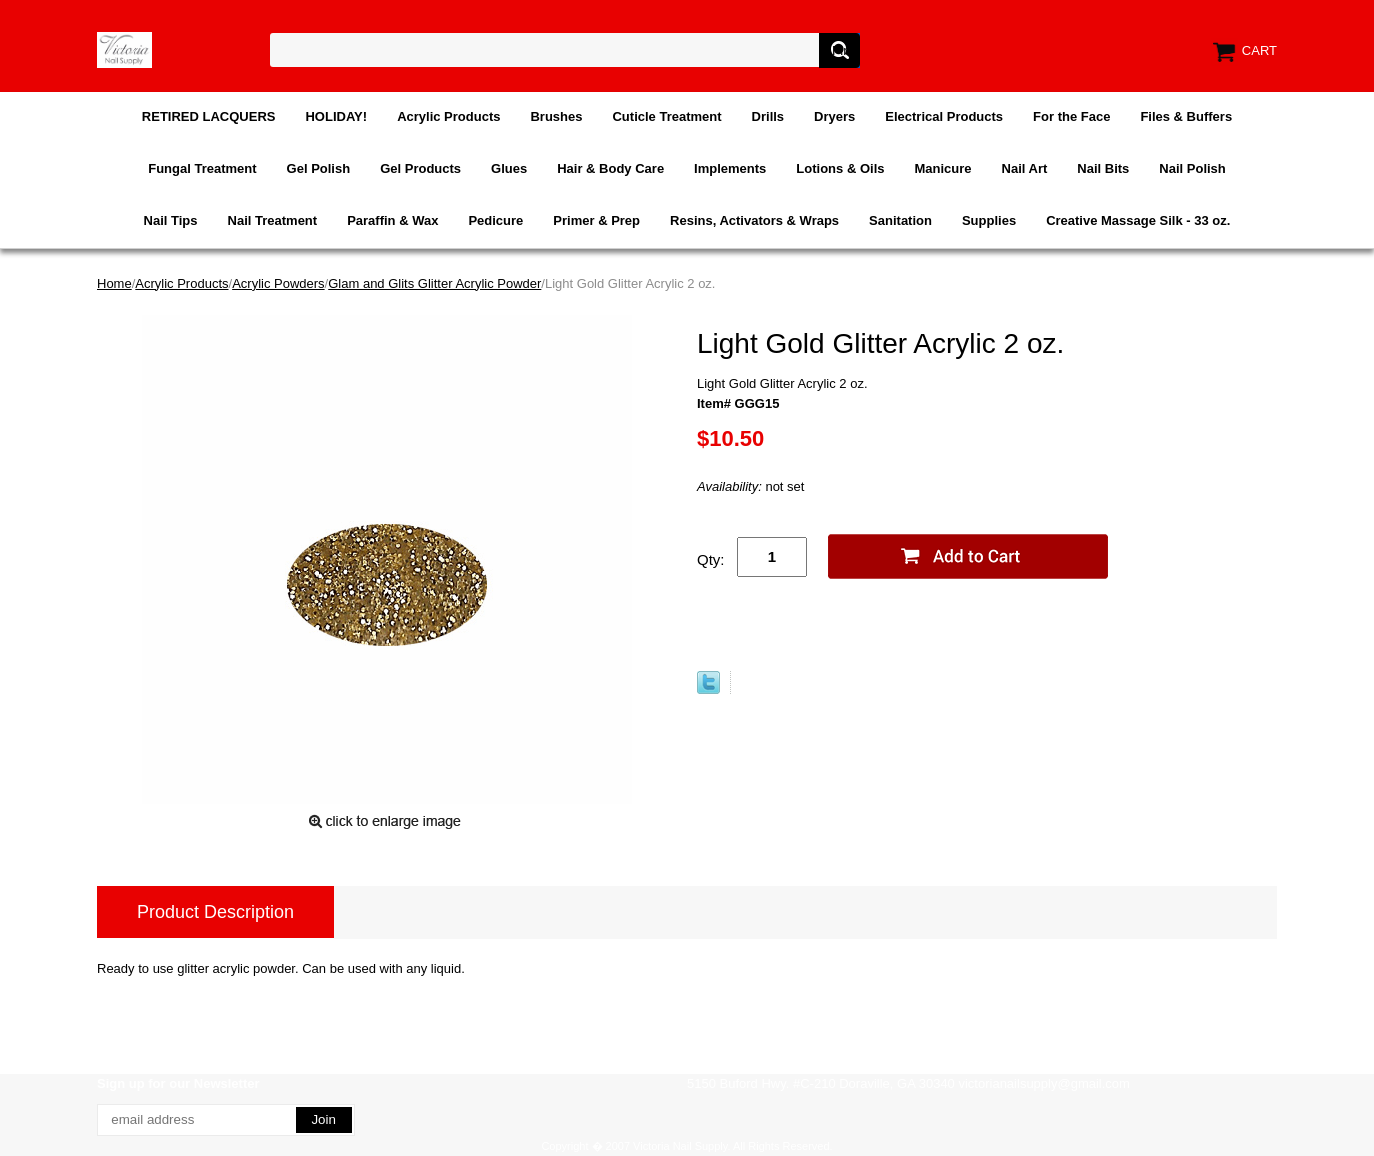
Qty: (711, 559)
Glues (509, 168)
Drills (768, 116)
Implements (730, 168)
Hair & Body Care (610, 168)
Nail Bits (1103, 168)
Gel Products (420, 168)
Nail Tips (171, 220)
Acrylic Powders (278, 283)
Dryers (834, 116)
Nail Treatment (273, 220)
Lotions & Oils (840, 168)
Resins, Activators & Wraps (754, 220)
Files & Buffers (1186, 116)
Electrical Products (944, 116)
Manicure (942, 168)
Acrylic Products (448, 116)
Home (114, 283)
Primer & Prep (596, 220)
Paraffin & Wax (392, 220)
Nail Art (1025, 168)
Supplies (989, 220)
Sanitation (900, 220)
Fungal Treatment (202, 168)
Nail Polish (1192, 168)
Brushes (556, 116)
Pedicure (495, 220)
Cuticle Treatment (666, 116)
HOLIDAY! (336, 116)
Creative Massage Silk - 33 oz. (1138, 220)
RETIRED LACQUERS (209, 116)
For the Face (1071, 116)
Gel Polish (319, 168)
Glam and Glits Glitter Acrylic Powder (434, 283)
